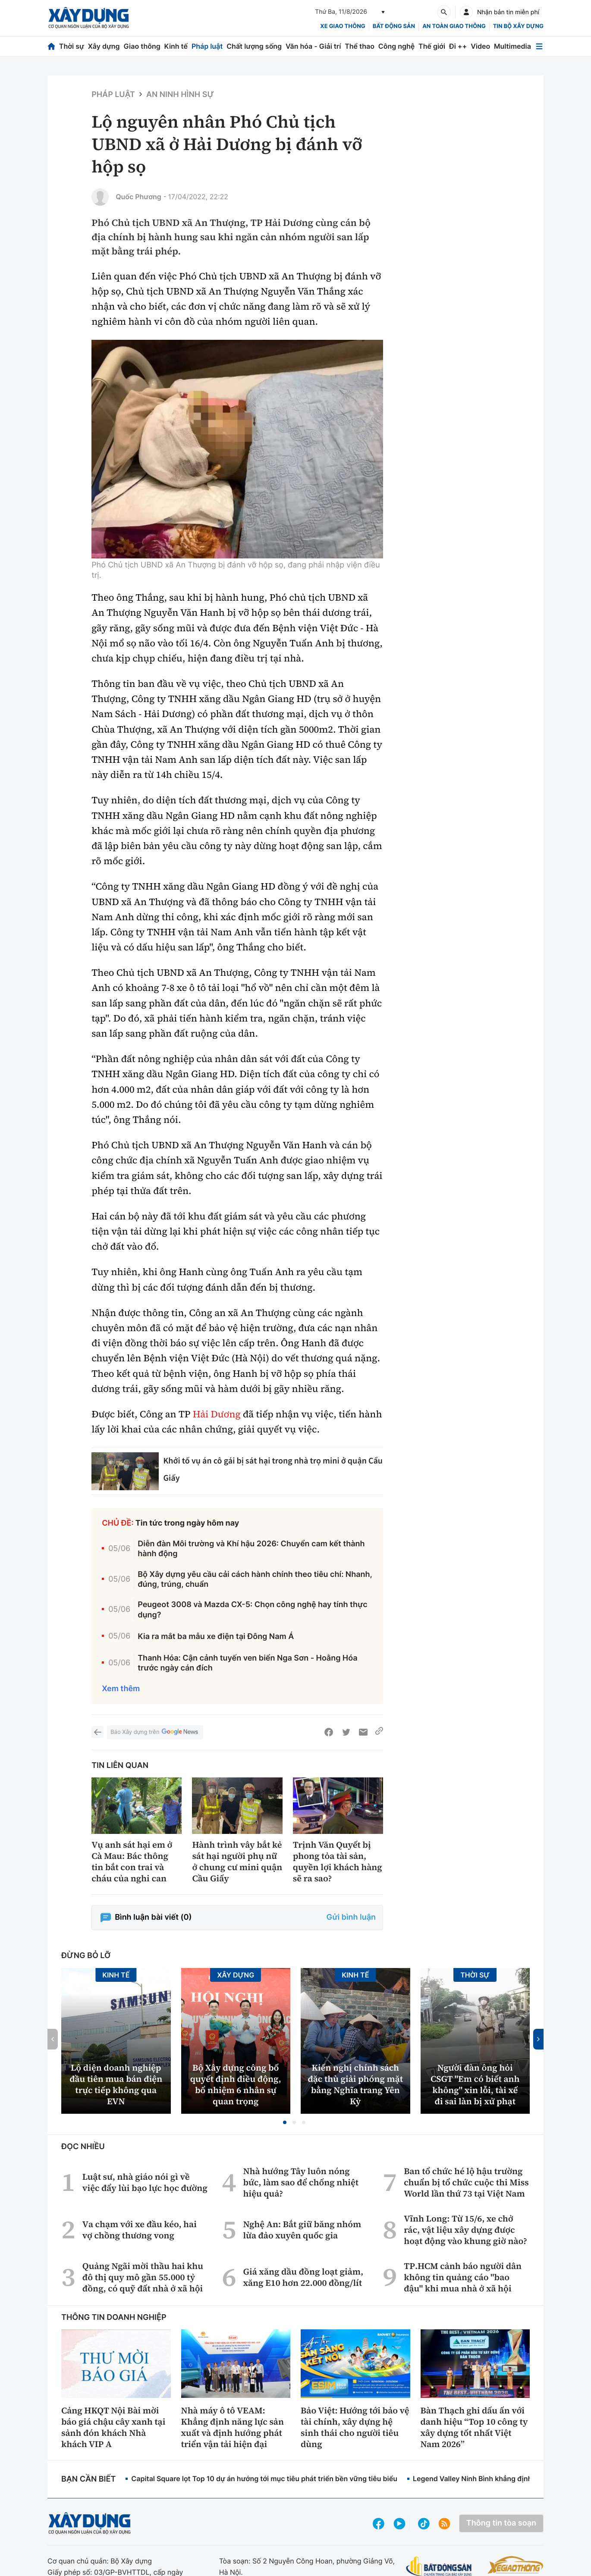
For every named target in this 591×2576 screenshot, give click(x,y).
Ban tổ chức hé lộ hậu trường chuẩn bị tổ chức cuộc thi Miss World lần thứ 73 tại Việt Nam (466, 2182)
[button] (284, 2122)
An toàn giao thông (453, 26)
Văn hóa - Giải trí (313, 46)
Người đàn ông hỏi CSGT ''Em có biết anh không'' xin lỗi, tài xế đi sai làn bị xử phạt (475, 2084)
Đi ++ (458, 46)
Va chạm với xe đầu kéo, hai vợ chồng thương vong (139, 2230)
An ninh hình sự (180, 94)
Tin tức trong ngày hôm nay (187, 1523)
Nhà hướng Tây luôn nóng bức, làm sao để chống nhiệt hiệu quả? (300, 2182)
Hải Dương (217, 1414)
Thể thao (359, 46)
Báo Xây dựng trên (154, 1732)
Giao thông (141, 46)
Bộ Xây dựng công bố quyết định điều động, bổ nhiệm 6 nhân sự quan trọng (235, 2084)
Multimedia (512, 46)
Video (480, 46)
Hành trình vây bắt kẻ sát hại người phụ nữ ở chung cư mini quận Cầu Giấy (237, 1861)
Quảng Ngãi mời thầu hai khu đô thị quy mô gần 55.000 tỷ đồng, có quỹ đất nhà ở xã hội (142, 2277)
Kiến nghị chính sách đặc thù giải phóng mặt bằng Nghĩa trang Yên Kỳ (355, 2084)
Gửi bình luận (351, 1917)
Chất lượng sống (254, 46)
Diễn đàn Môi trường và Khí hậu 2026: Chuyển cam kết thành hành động (251, 1548)
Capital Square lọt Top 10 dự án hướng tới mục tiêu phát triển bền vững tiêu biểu (264, 2478)
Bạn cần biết (88, 2479)
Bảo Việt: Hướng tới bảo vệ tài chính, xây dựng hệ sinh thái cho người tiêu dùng (355, 2427)
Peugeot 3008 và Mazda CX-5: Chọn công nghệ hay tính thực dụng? (252, 1609)
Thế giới (431, 46)
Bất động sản (394, 26)
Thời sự (71, 46)
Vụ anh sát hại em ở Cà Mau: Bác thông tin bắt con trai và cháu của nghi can (131, 1861)
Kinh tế (176, 46)
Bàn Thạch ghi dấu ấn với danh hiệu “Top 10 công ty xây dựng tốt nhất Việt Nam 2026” (474, 2427)
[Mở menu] (539, 46)
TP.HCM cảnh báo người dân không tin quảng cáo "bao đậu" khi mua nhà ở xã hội (463, 2277)
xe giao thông (342, 26)
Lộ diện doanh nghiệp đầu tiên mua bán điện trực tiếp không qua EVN (115, 2084)
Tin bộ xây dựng (518, 26)
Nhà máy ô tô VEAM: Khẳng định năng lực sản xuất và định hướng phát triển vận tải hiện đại (232, 2427)
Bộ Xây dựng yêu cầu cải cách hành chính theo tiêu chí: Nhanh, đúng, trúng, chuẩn (255, 1579)
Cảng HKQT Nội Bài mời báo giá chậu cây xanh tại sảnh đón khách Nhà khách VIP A (113, 2427)
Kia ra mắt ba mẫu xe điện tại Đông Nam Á (216, 1636)
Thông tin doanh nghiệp (114, 2317)
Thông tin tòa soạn (501, 2523)
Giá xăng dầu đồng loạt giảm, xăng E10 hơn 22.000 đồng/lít (303, 2277)
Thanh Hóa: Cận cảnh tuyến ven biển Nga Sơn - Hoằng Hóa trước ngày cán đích (247, 1663)
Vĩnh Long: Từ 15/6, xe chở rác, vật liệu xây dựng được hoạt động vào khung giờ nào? (465, 2230)
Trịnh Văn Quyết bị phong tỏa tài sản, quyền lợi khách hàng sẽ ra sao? (337, 1861)
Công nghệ (396, 46)
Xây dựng (104, 46)
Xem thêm (121, 1688)
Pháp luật (207, 46)
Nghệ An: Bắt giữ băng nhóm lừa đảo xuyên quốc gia (302, 2230)
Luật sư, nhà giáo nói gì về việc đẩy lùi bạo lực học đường (144, 2182)
